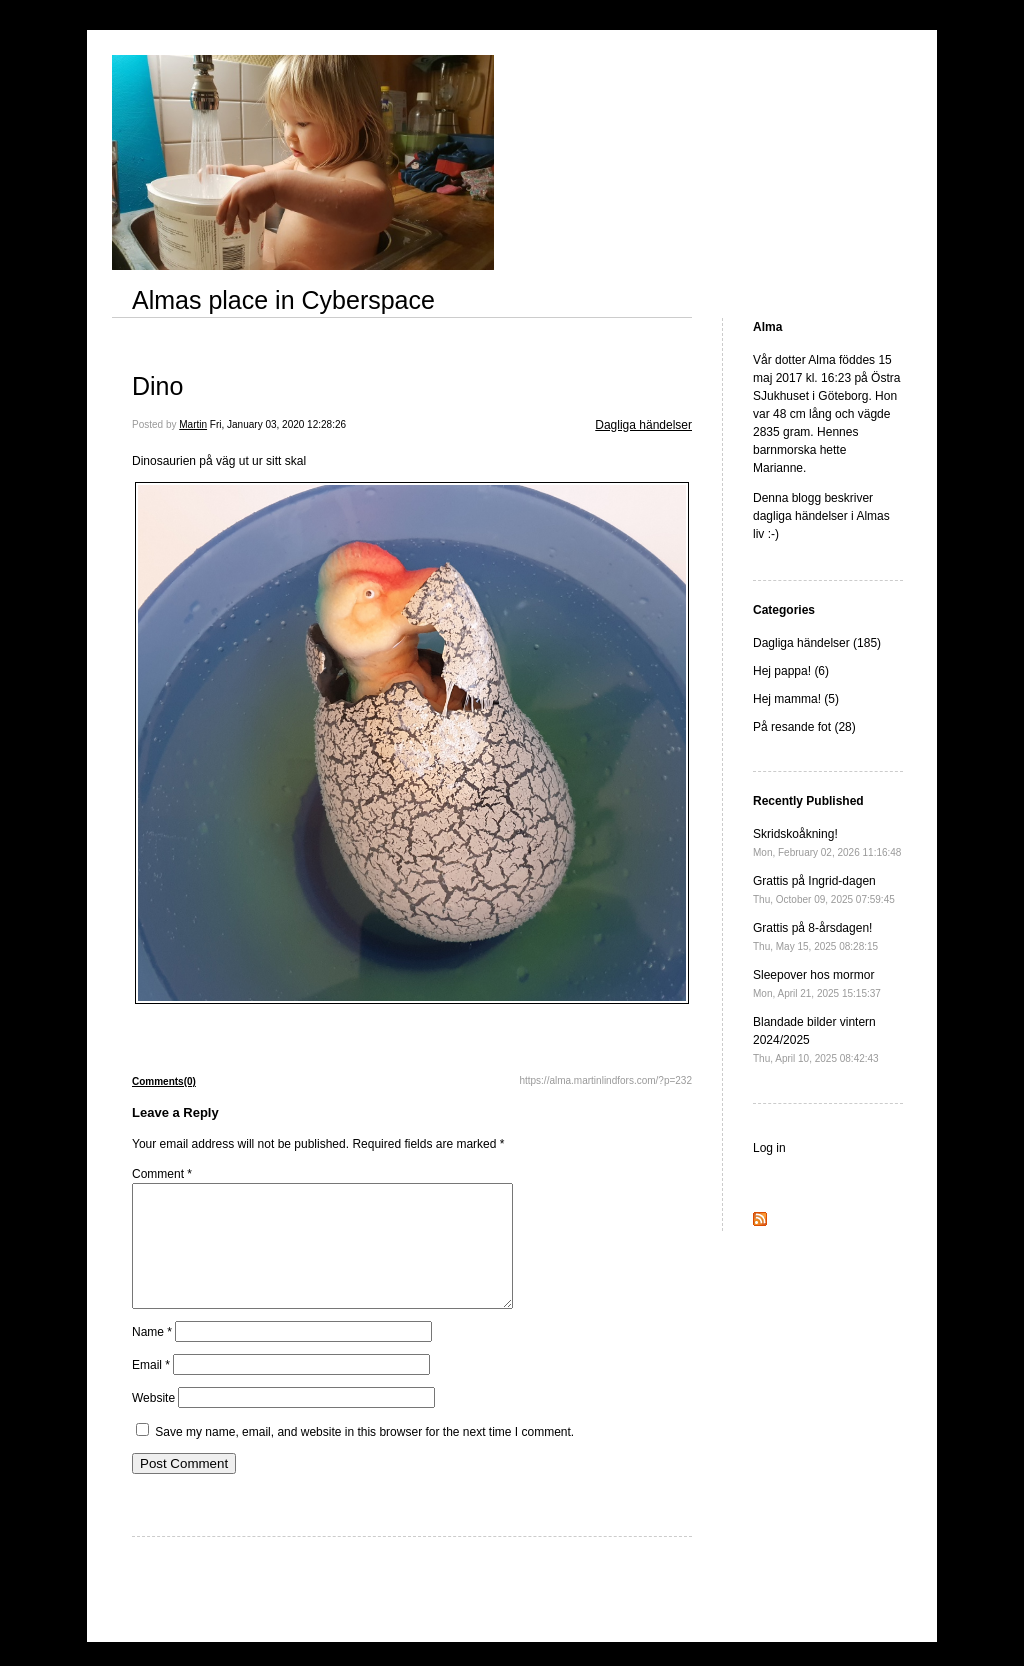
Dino (157, 386)
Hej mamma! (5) (796, 699)
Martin (193, 424)
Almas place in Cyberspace (283, 300)
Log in (769, 1148)
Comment (162, 1174)
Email (151, 1389)
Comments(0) (164, 1081)
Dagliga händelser (643, 425)
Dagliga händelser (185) (817, 643)
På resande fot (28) (804, 727)
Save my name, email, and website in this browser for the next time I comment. (364, 1456)
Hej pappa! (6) (791, 671)
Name (152, 1356)
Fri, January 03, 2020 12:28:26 (278, 424)
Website (153, 1422)
